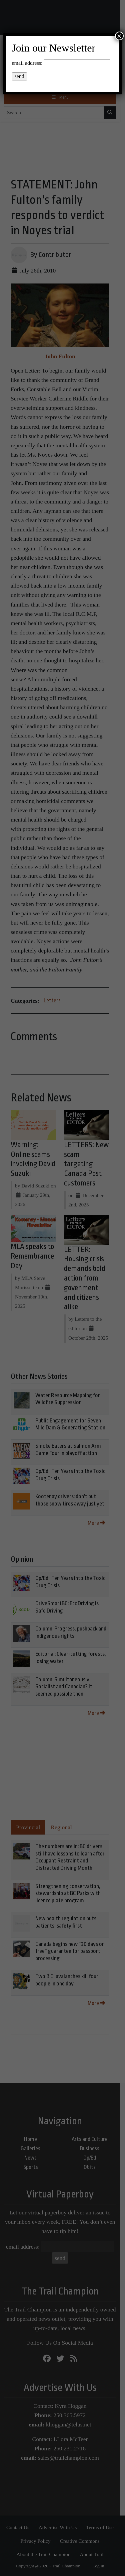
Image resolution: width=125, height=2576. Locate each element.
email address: (27, 63)
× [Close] (119, 36)
